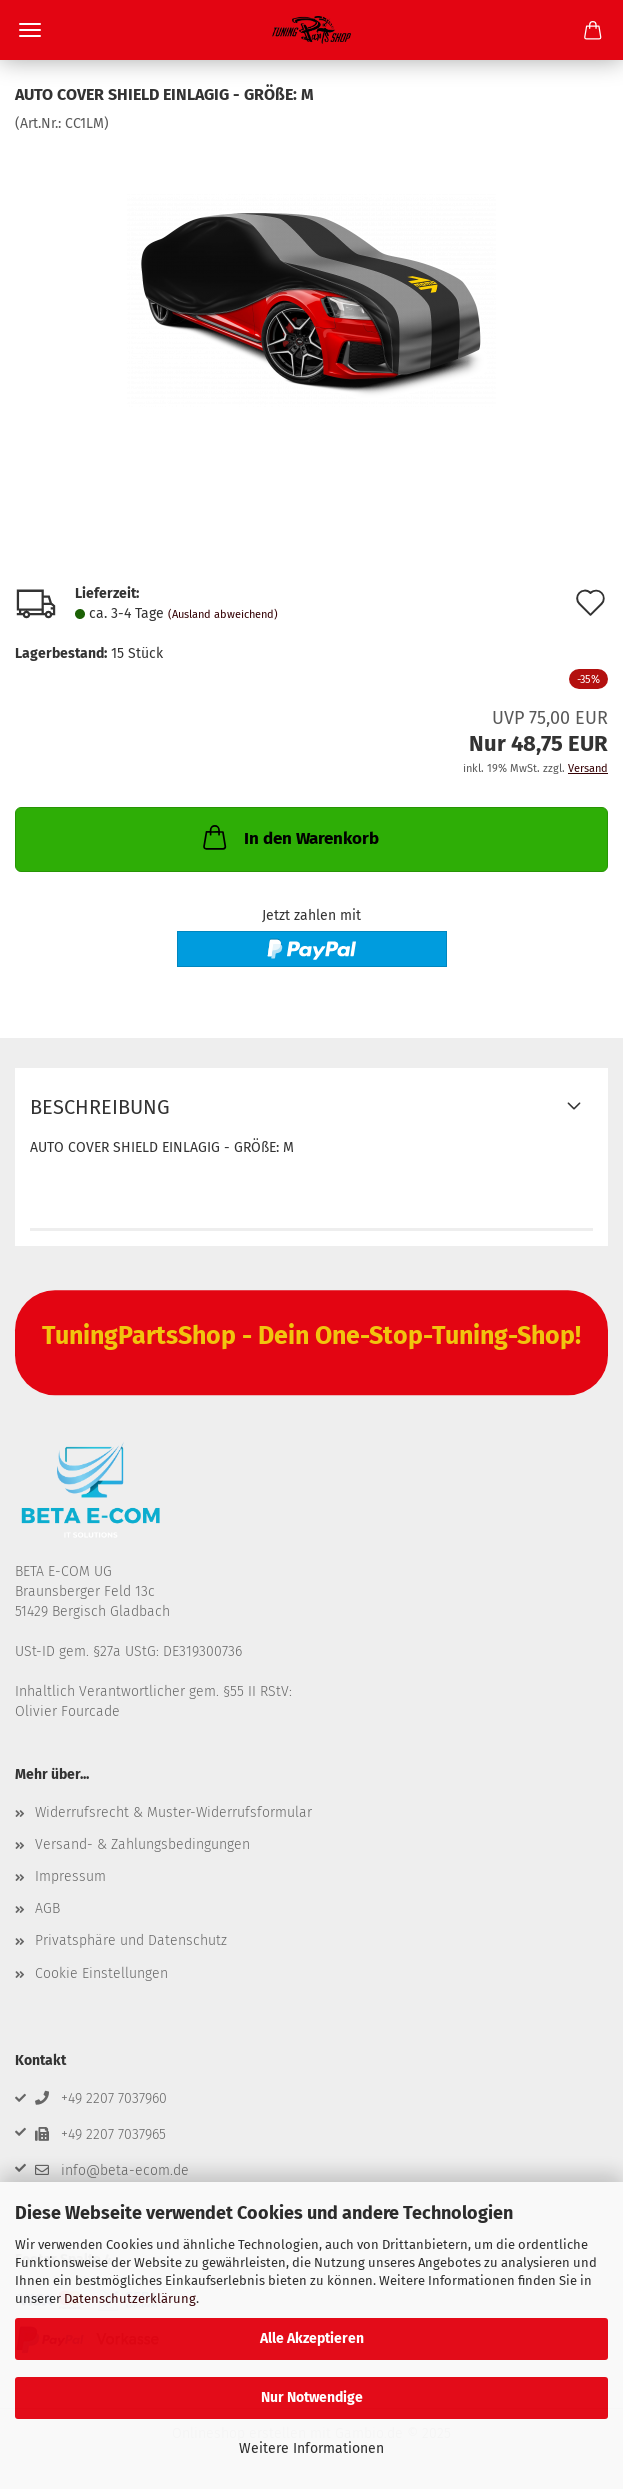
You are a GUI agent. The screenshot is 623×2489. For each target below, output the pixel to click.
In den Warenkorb (289, 837)
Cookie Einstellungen (101, 1973)
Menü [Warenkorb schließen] (30, 30)
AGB (47, 1908)
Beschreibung (100, 1107)
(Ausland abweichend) (223, 614)
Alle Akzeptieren (312, 2338)
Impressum (70, 1876)
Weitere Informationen (311, 2448)
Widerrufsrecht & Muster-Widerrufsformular (173, 1812)
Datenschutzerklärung (130, 2298)
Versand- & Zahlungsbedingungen (142, 1844)
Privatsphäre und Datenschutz (131, 1940)
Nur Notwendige (312, 2397)
